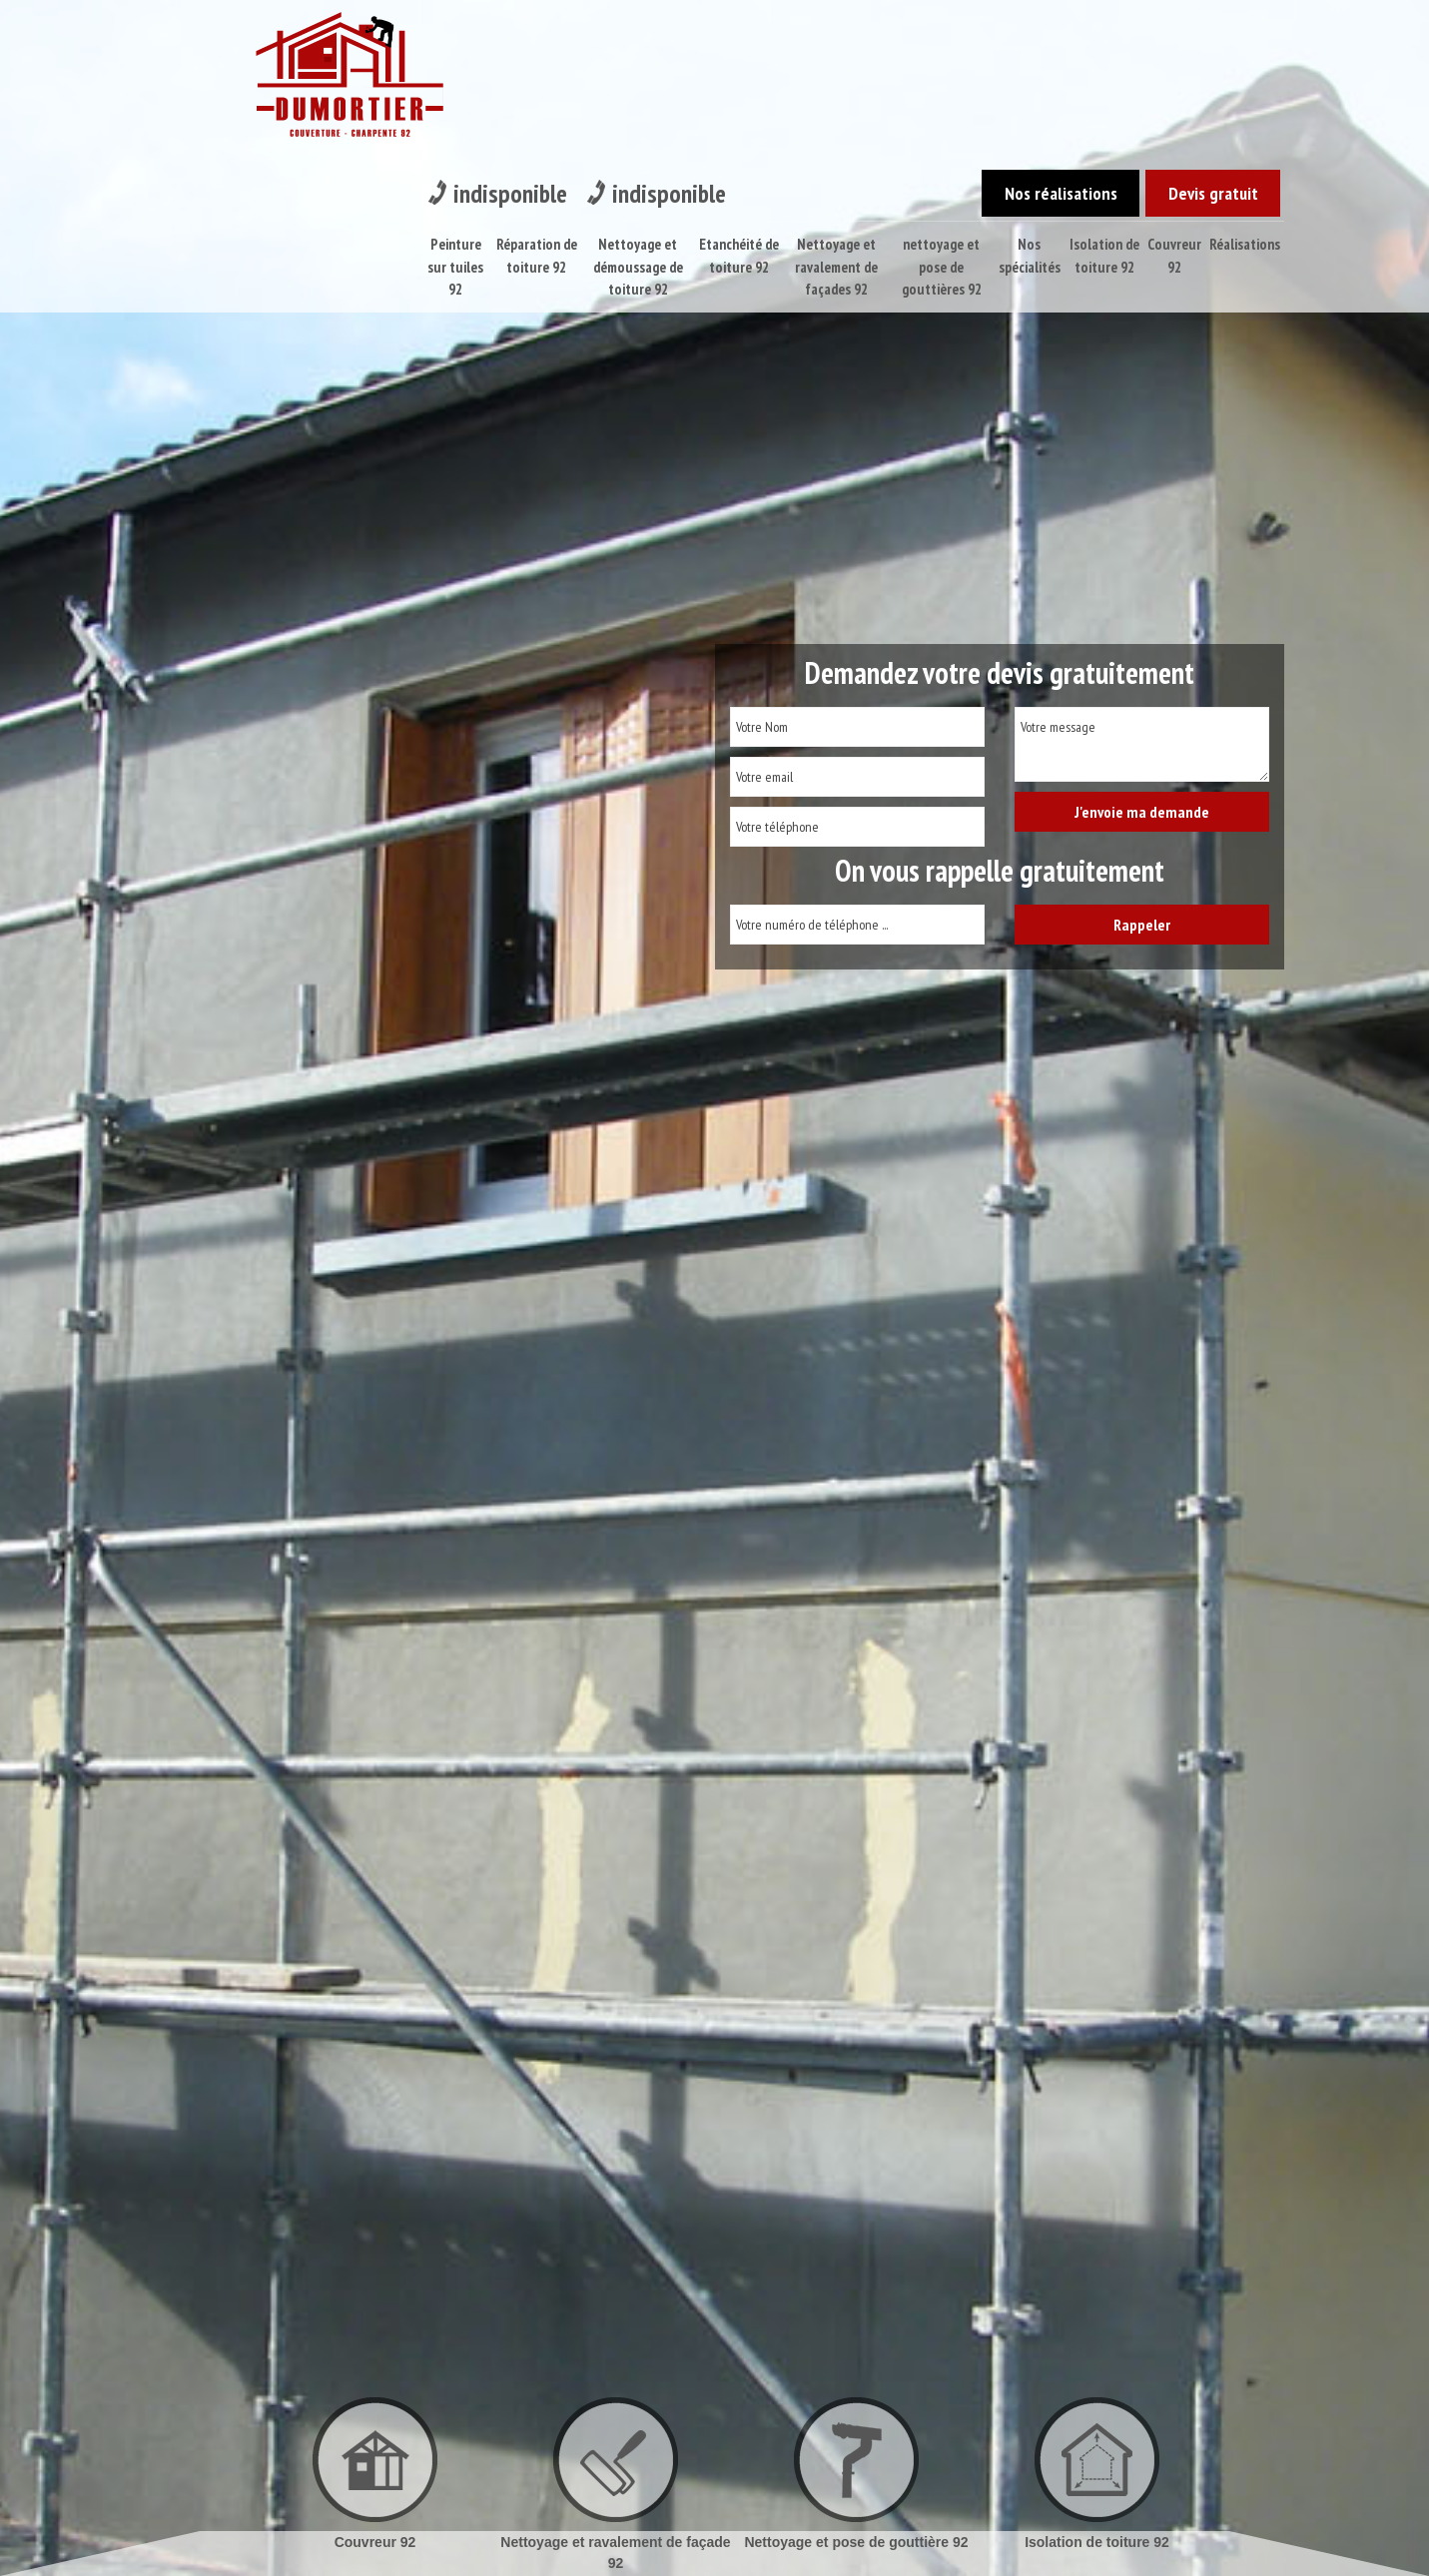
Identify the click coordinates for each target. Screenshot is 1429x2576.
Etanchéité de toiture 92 (739, 93)
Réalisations (1245, 81)
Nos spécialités (1030, 93)
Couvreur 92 (1175, 93)
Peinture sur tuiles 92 (454, 104)
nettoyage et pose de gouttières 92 (943, 104)
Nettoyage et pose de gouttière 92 (856, 2542)
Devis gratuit (1204, 29)
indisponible (507, 30)
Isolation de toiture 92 (1105, 93)
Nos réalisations (1033, 29)
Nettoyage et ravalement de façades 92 (836, 104)
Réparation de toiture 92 (535, 93)
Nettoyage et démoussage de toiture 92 (637, 104)
